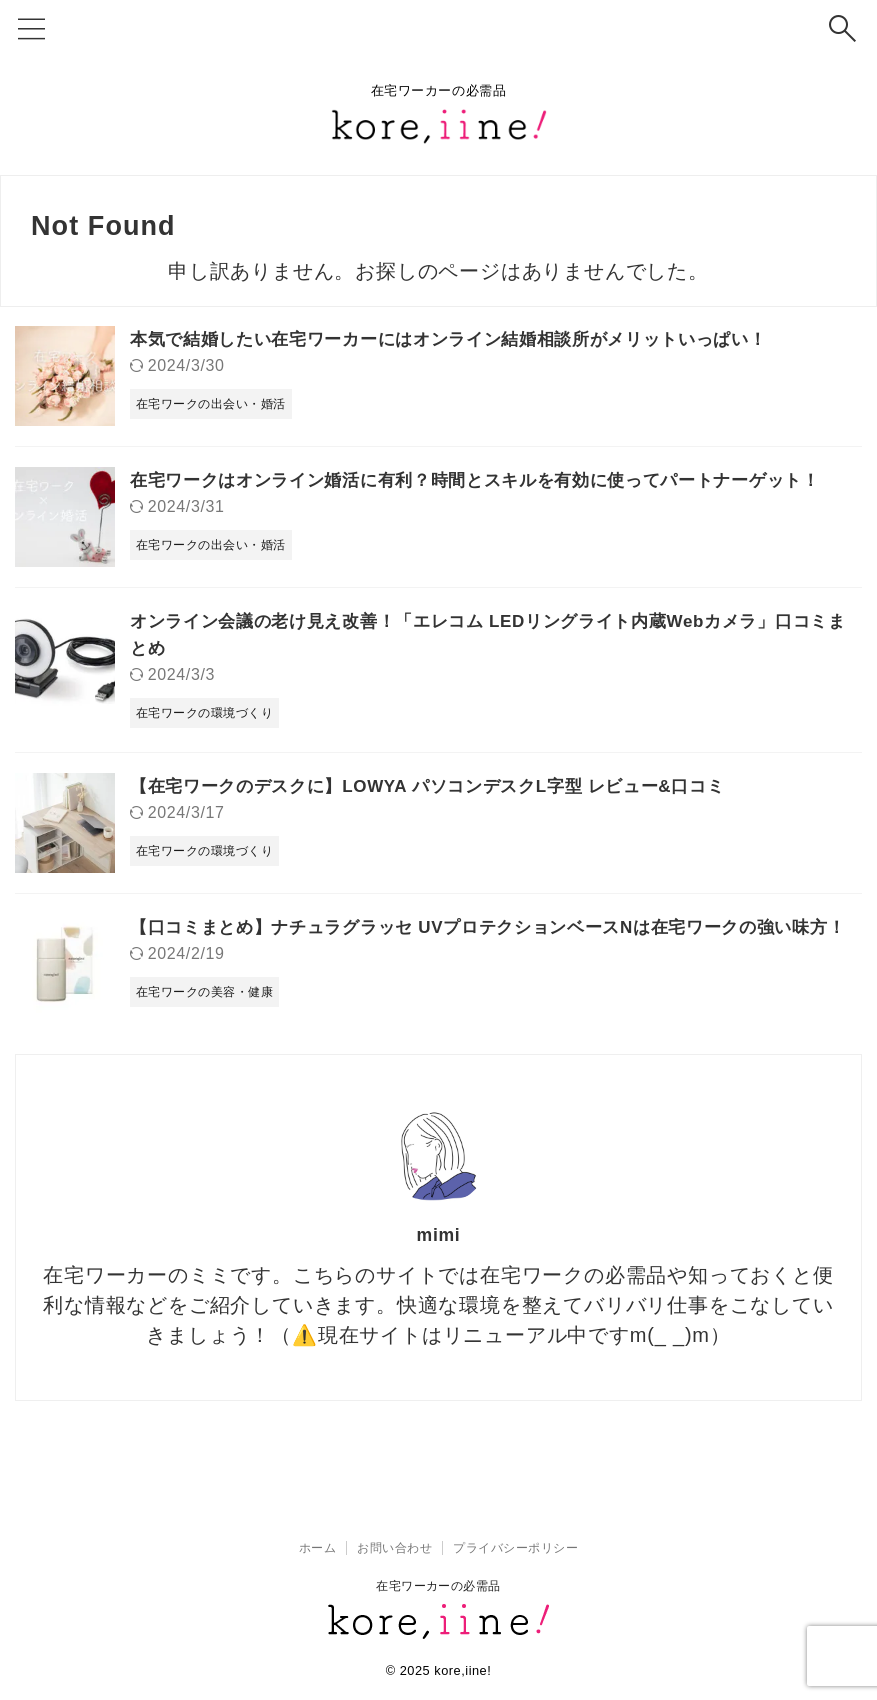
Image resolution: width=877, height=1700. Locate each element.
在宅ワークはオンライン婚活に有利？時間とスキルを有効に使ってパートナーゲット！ (495, 480)
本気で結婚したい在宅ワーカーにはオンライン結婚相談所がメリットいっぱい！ (467, 339)
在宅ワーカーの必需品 (438, 1586)
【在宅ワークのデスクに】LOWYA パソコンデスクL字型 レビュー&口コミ (444, 786)
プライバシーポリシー (515, 1548)
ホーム (317, 1548)
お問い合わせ (394, 1548)
